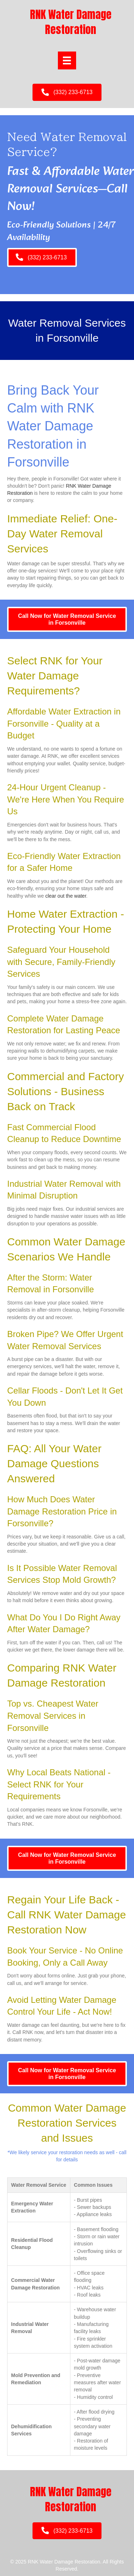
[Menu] (67, 60)
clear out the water (65, 896)
